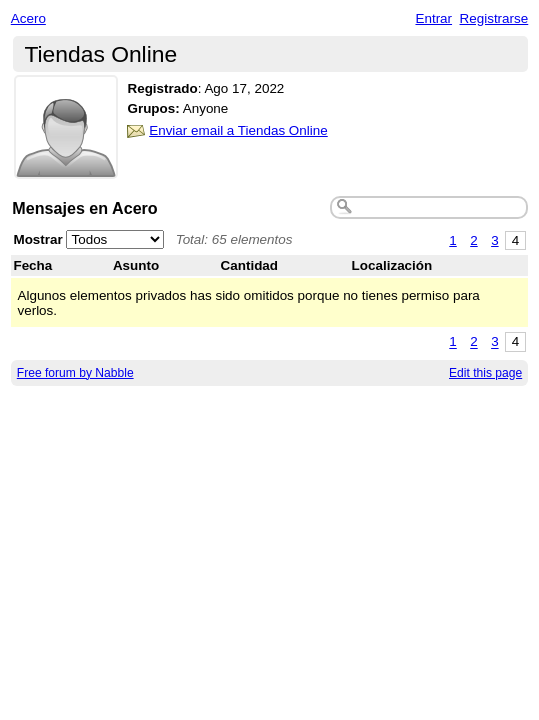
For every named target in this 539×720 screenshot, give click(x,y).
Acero (28, 18)
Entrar (433, 18)
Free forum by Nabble (75, 373)
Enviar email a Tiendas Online (238, 130)
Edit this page (485, 373)
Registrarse (494, 18)
